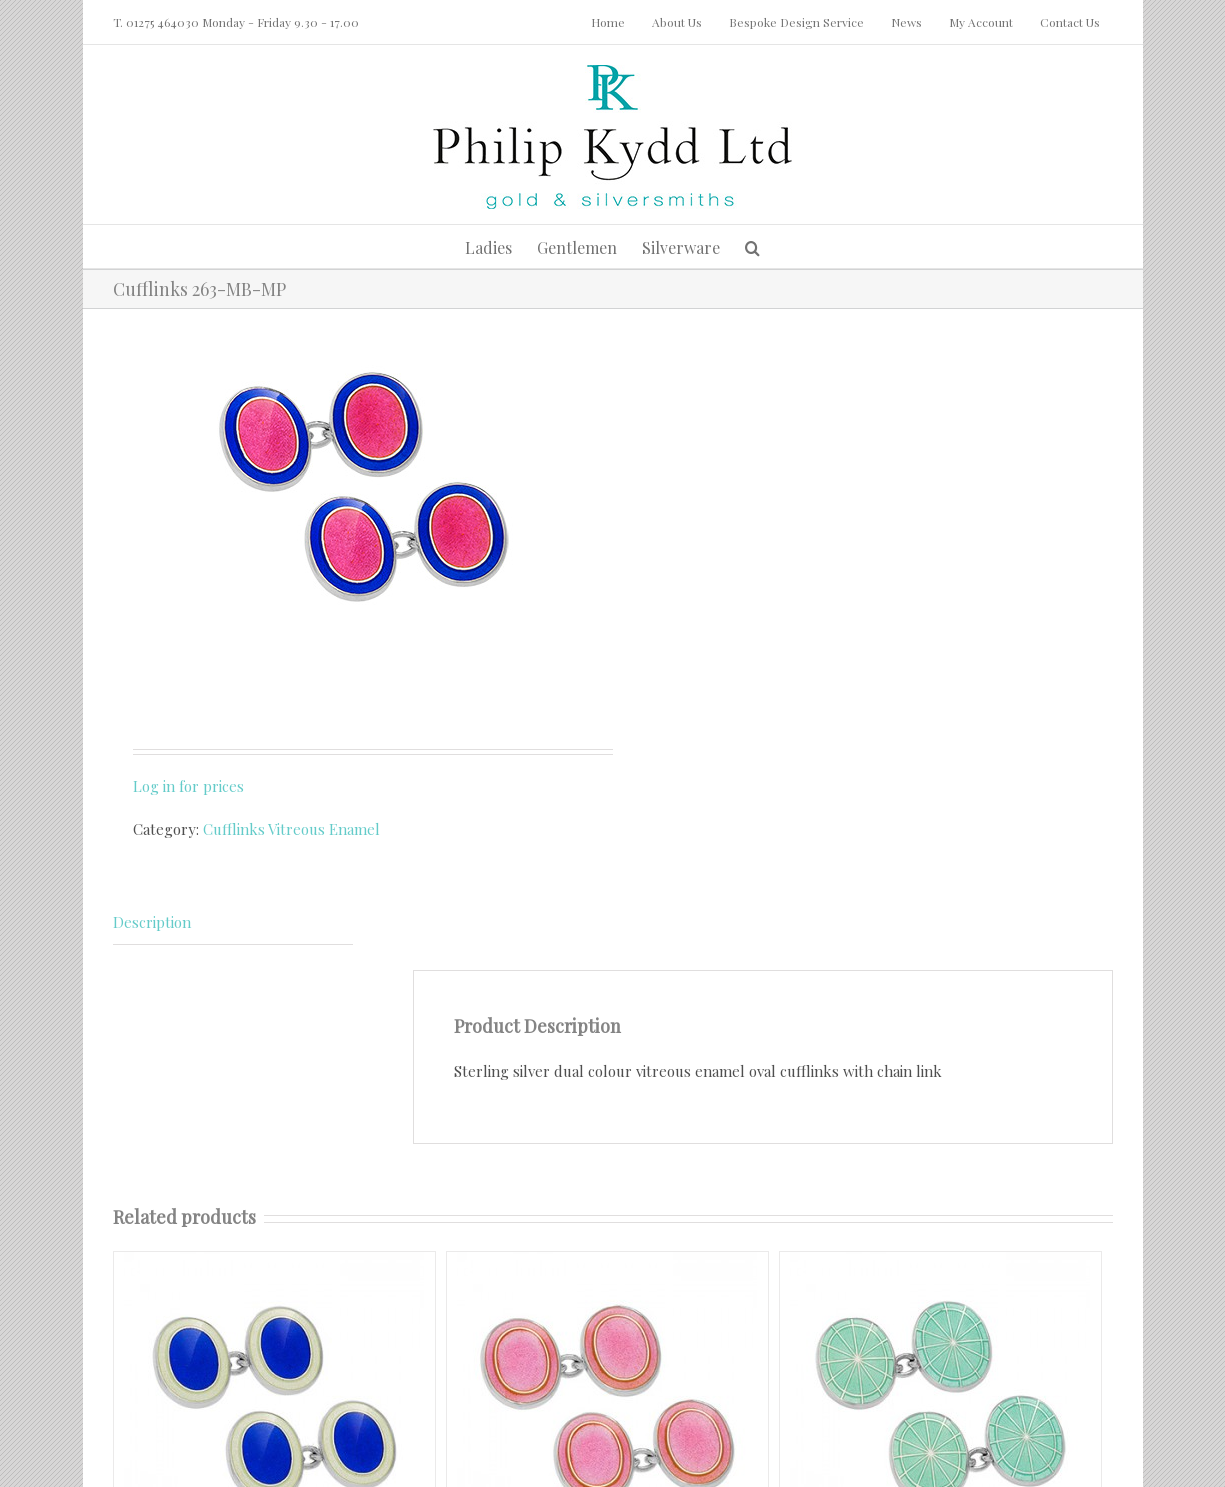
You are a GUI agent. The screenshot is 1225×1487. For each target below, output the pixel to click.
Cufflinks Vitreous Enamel (291, 829)
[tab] (233, 923)
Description (152, 922)
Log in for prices (188, 786)
